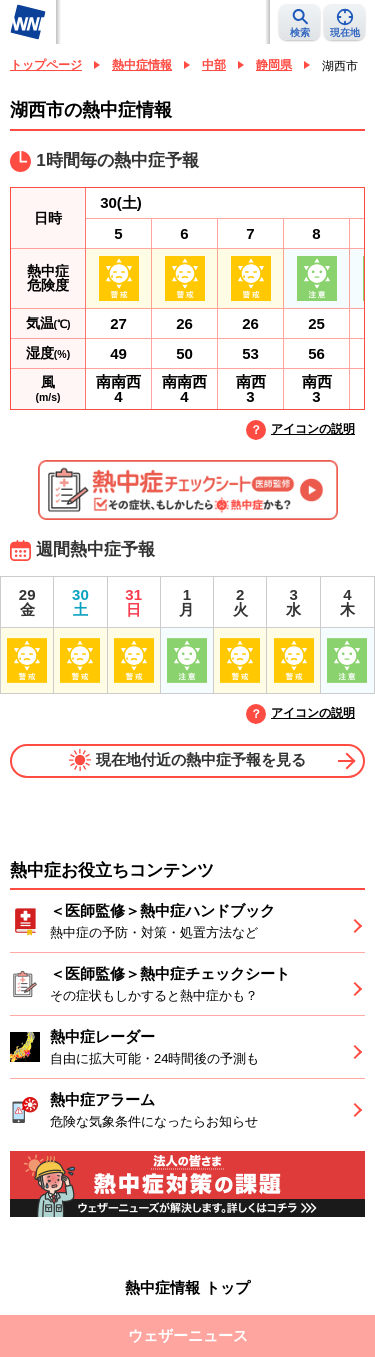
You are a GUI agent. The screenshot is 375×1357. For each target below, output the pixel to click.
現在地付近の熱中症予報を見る (187, 760)
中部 (214, 65)
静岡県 (274, 65)
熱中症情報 (142, 65)
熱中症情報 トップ (187, 1287)
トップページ (46, 65)
